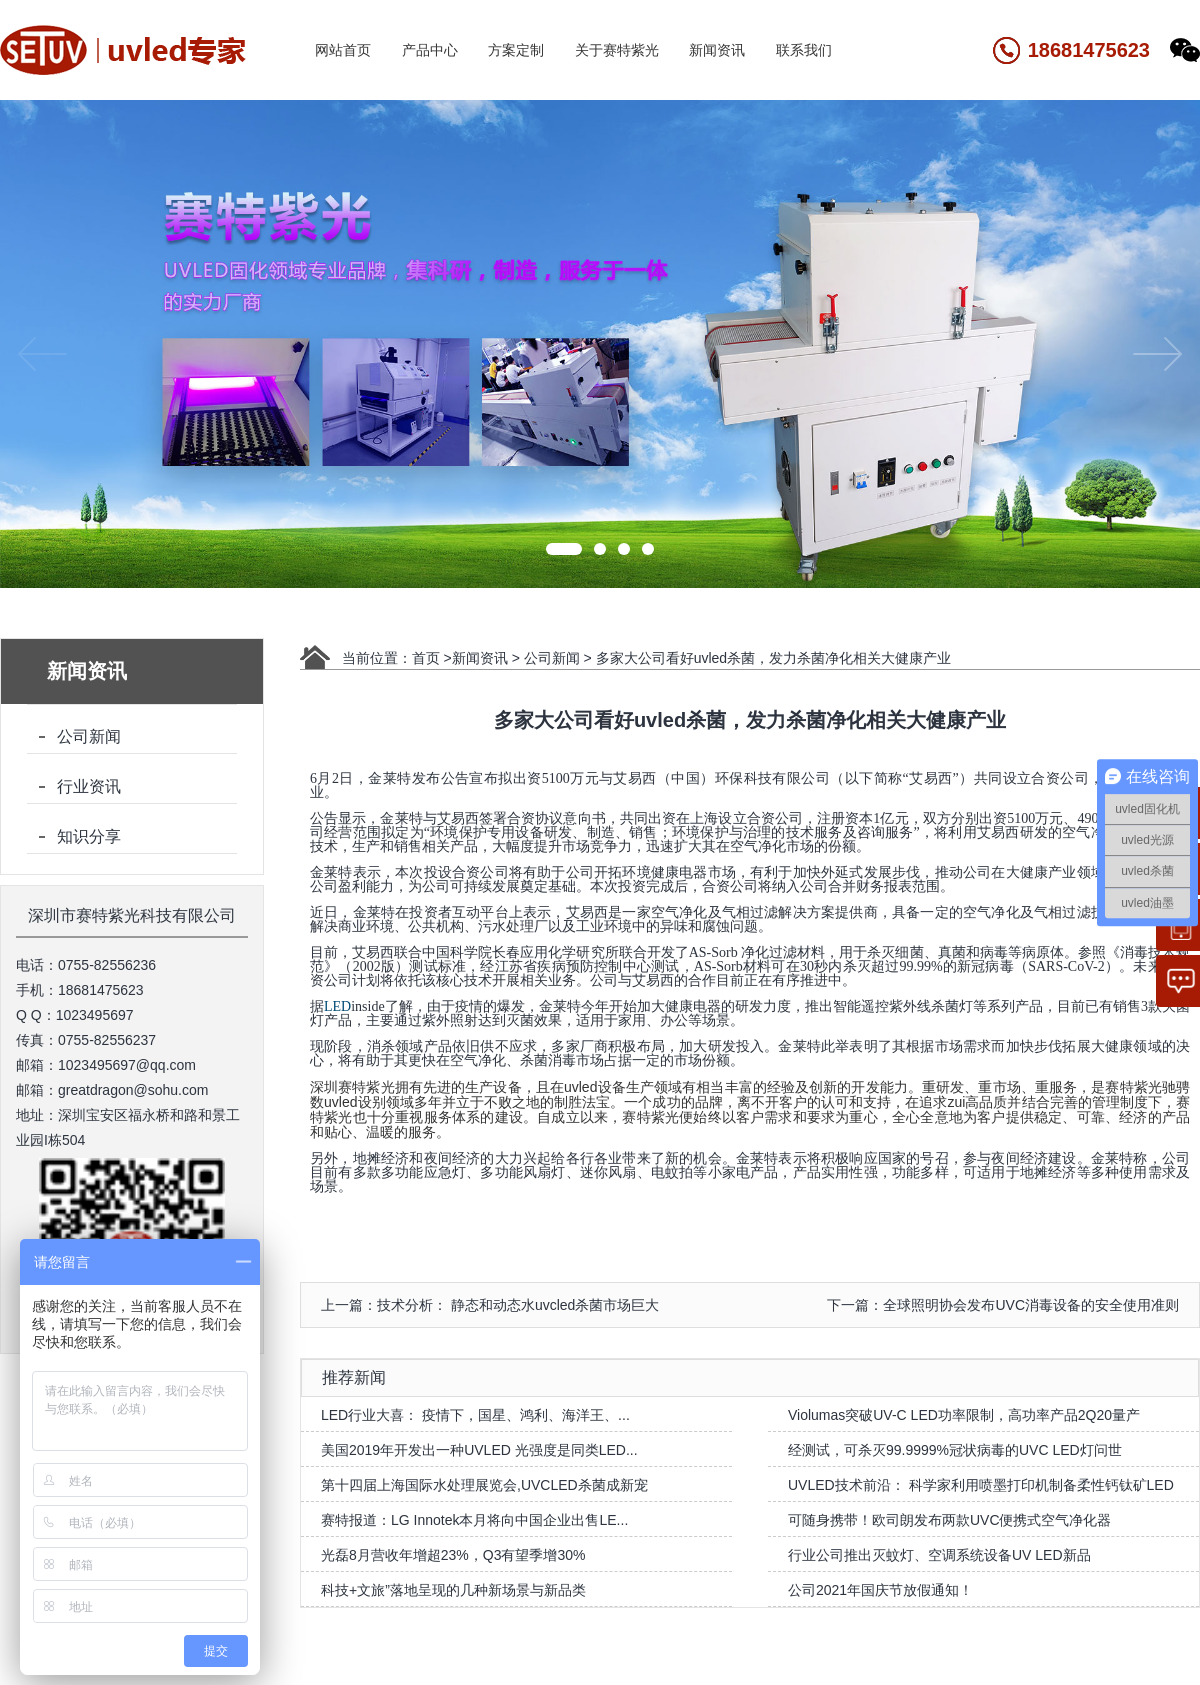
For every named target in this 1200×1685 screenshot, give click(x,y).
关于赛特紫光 (617, 50)
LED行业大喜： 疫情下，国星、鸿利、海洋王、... (475, 1415)
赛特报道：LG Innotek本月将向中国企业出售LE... (474, 1520)
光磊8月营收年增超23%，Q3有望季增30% (453, 1555)
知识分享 (89, 836)
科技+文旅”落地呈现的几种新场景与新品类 (453, 1590)
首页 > (432, 658)
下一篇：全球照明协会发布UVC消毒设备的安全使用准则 (1003, 1305)
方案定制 (516, 50)
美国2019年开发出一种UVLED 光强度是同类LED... (479, 1450)
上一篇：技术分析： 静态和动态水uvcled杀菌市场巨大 (490, 1305)
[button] (564, 549)
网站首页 (343, 50)
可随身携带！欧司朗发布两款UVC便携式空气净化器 (950, 1520)
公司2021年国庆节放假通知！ (880, 1590)
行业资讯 (89, 786)
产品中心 (430, 50)
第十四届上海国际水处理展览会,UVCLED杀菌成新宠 (484, 1485)
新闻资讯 (717, 50)
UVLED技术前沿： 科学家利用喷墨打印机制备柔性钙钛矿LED (981, 1485)
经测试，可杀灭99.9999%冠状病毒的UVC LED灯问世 (955, 1450)
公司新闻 (89, 736)
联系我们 (804, 50)
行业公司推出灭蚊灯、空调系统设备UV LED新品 (939, 1555)
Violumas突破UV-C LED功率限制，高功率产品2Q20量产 (964, 1415)
